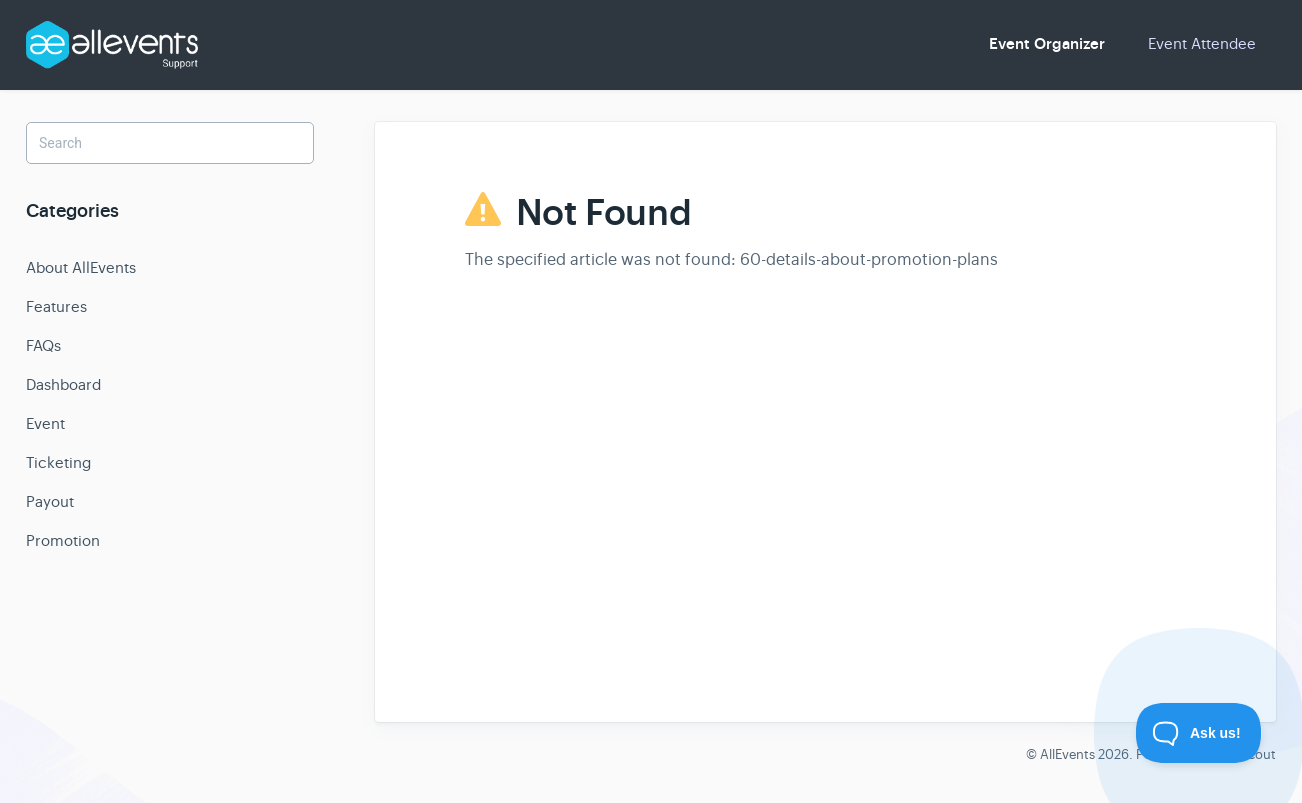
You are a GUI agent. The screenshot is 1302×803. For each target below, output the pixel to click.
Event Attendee (1202, 43)
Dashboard (63, 384)
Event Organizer (1047, 44)
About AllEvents (81, 267)
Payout (50, 501)
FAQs (43, 345)
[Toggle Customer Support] (1199, 733)
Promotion (63, 540)
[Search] (170, 143)
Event (45, 423)
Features (56, 306)
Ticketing (58, 462)
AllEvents (1067, 754)
